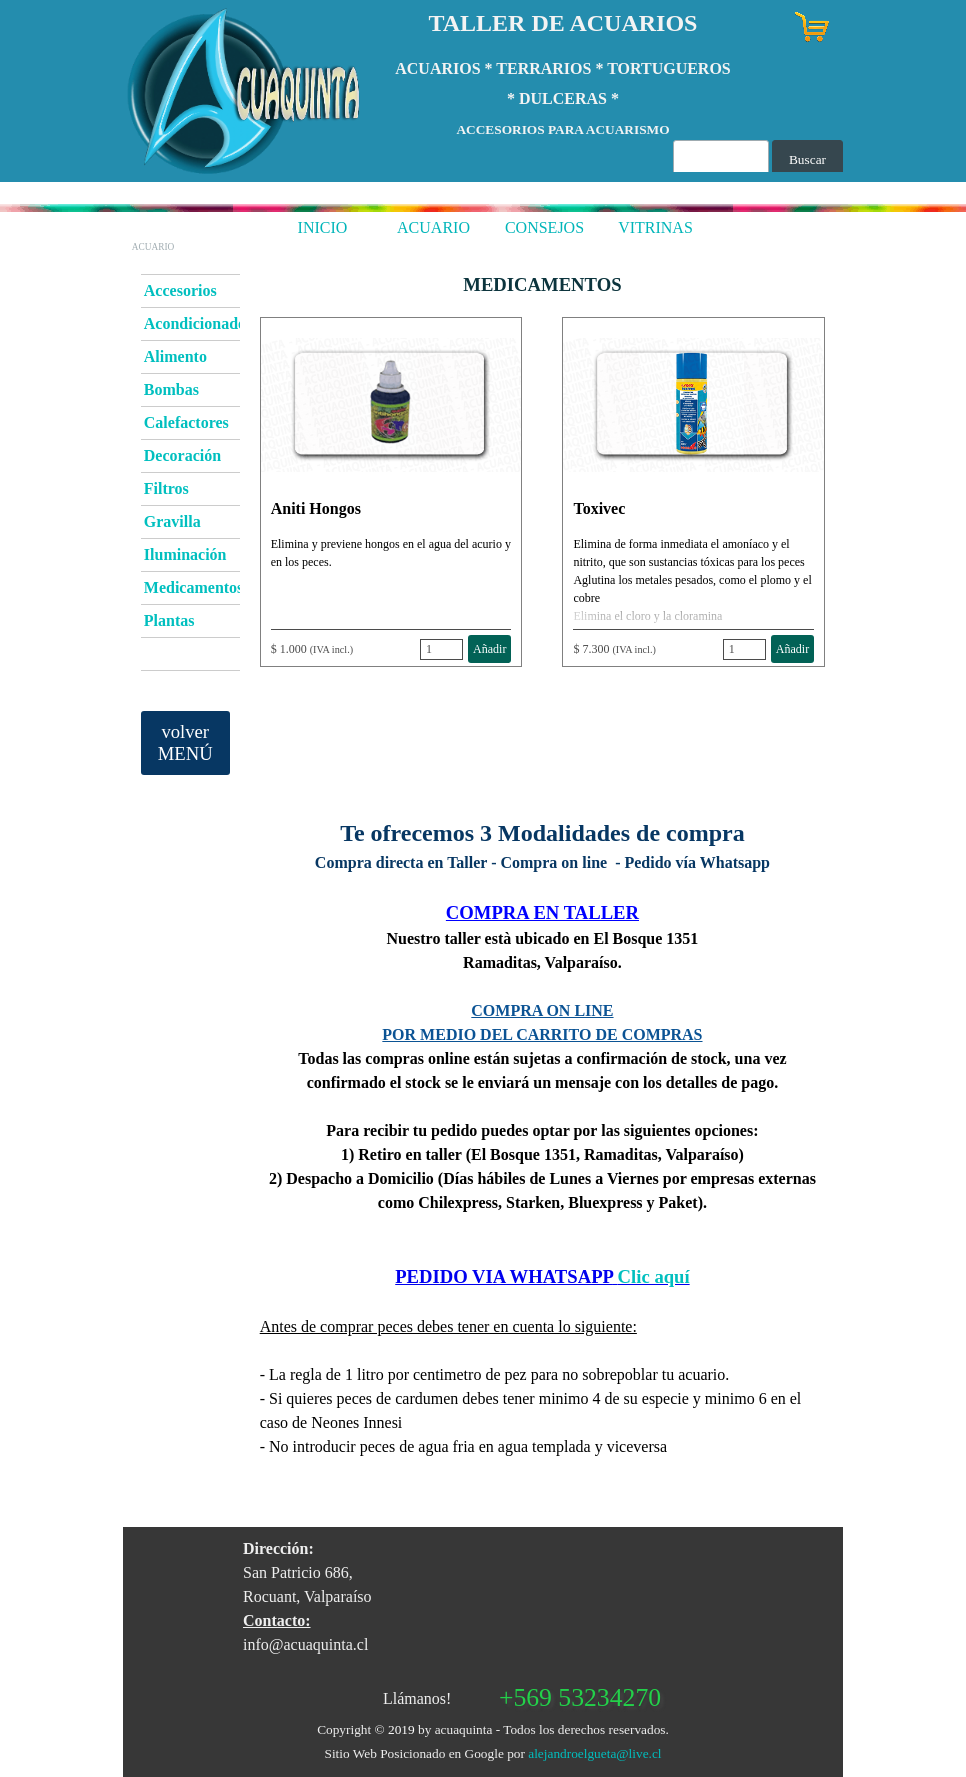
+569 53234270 (580, 1697)
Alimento (175, 356)
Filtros (166, 488)
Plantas (169, 620)
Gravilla (172, 521)
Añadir (489, 649)
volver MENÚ (185, 742)
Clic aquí (654, 1276)
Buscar (807, 159)
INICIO (323, 227)
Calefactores (186, 422)
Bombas (171, 389)
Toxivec (599, 508)
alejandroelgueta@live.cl (594, 1753)
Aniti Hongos (316, 508)
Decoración (182, 455)
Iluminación (185, 554)
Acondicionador (198, 323)
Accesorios (180, 290)
